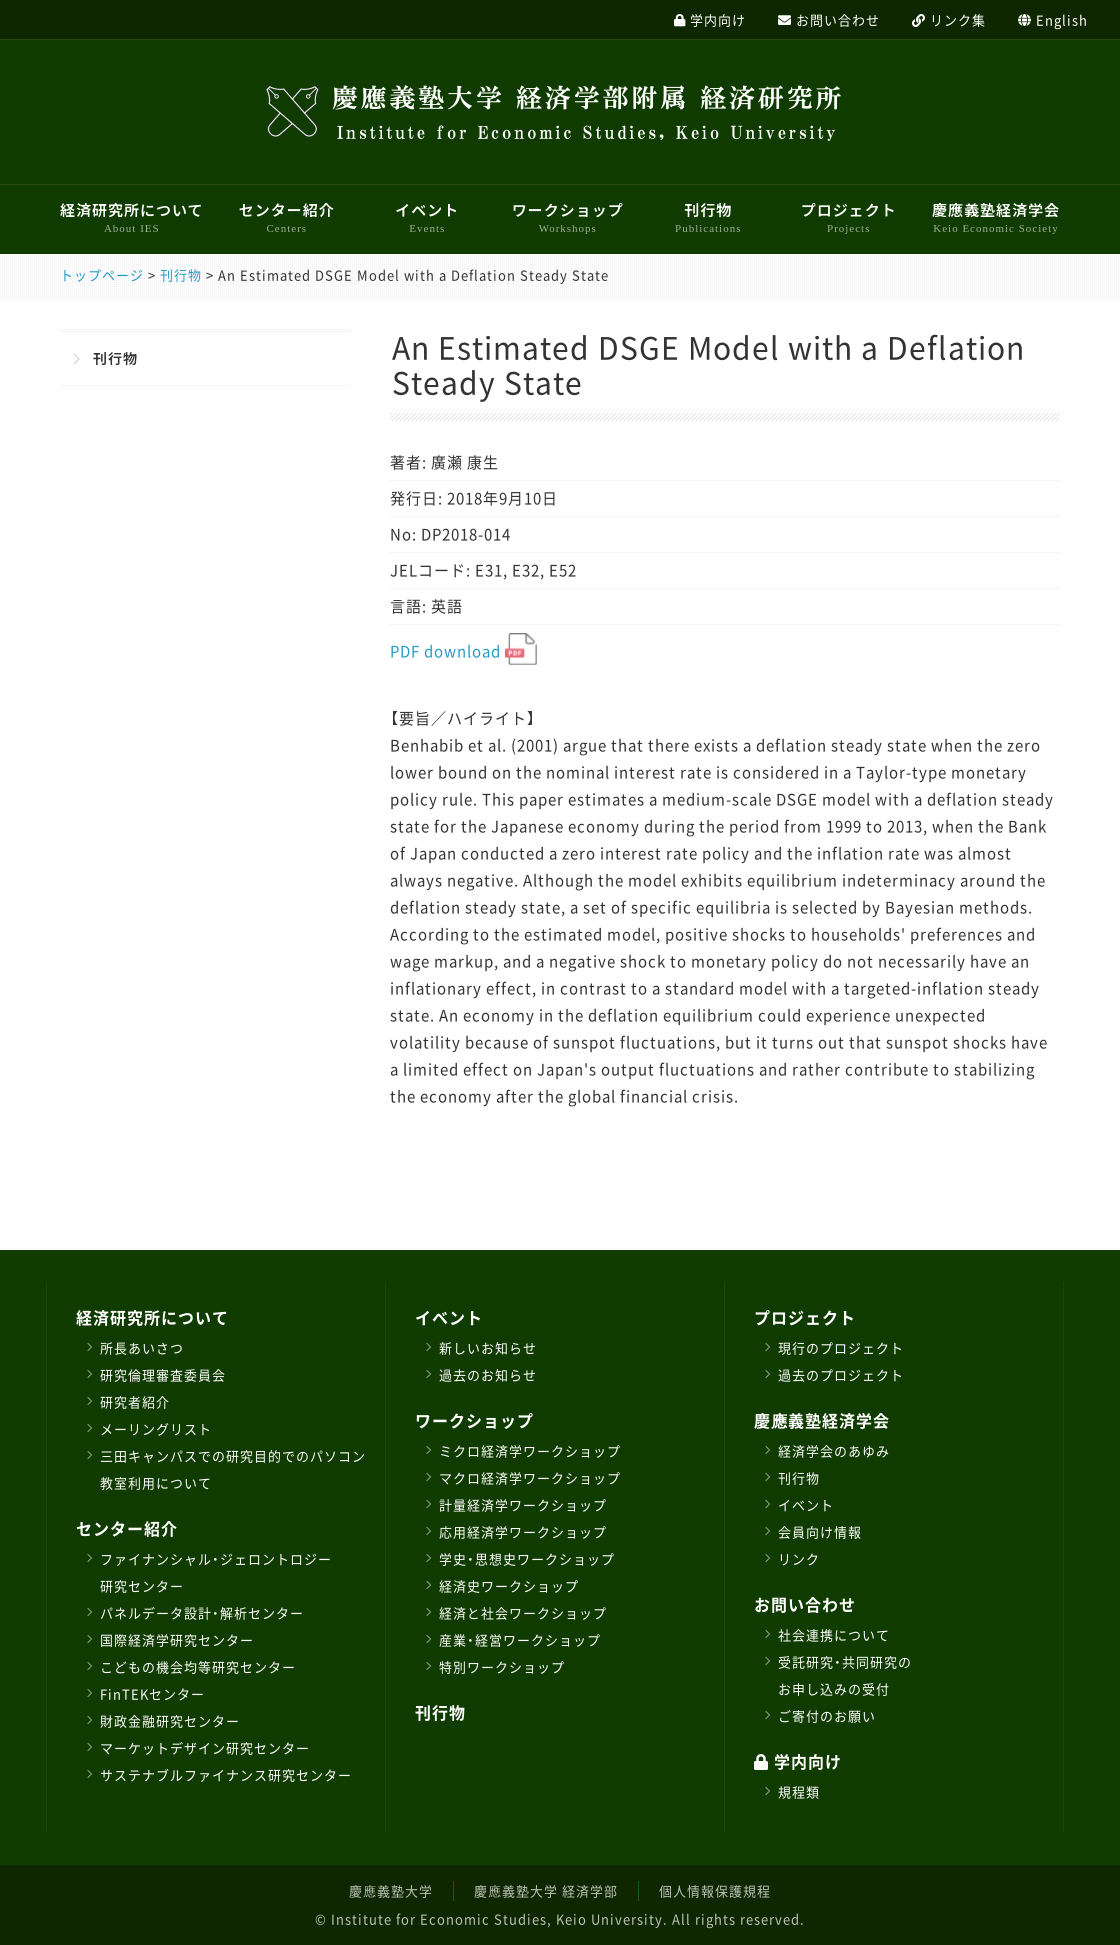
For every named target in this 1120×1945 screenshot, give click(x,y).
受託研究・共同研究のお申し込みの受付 (845, 1675)
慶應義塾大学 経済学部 (546, 1890)
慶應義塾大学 (391, 1890)
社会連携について (834, 1634)
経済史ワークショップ (509, 1585)
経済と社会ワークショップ (523, 1612)
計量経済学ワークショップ (523, 1504)
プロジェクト (849, 217)
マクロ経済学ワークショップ (530, 1477)
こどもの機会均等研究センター (198, 1666)
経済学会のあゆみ (834, 1450)
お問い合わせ (805, 1604)
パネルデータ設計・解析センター (202, 1612)
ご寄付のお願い (827, 1715)
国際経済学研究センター (177, 1639)
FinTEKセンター (152, 1693)
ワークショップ (568, 217)
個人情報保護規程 (715, 1890)
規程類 (799, 1791)
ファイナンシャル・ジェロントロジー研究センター (216, 1572)
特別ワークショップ (502, 1666)
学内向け (798, 1761)
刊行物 (708, 217)
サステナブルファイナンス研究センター (226, 1774)
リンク (799, 1558)
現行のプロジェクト (841, 1347)
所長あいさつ (142, 1347)
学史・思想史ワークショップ (527, 1558)
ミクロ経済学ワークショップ (530, 1450)
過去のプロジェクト (841, 1374)
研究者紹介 (135, 1401)
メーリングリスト (156, 1428)
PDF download (463, 651)
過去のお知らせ (488, 1374)
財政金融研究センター (170, 1720)
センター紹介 (287, 217)
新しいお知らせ (488, 1347)
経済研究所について (132, 217)
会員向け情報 (820, 1531)
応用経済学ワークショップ (523, 1531)
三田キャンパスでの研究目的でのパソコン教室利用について (233, 1469)
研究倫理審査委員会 (163, 1374)
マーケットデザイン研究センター (205, 1747)
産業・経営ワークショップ (520, 1639)
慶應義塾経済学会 (996, 217)
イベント (427, 217)
